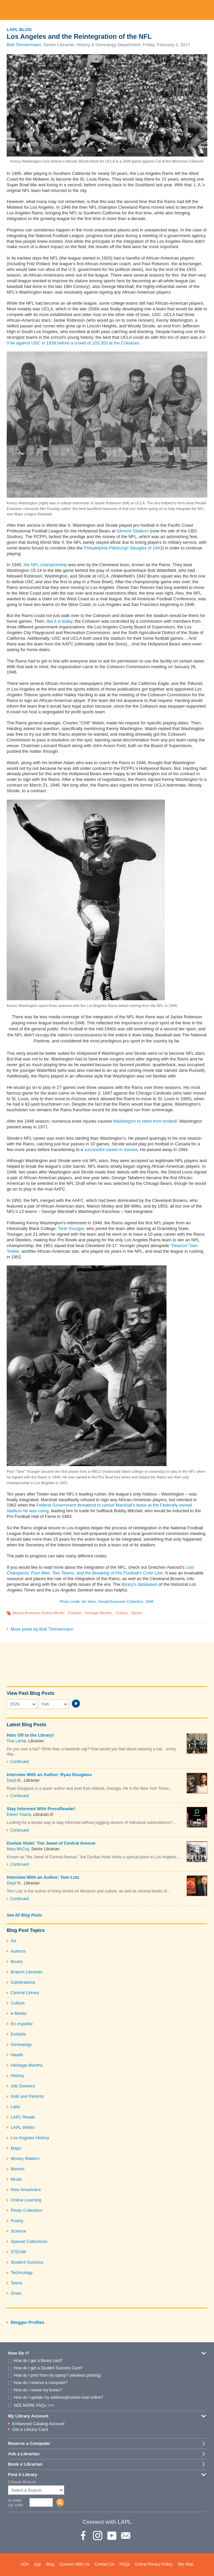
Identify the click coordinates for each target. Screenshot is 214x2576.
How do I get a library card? (38, 2360)
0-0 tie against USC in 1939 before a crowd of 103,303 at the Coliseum (107, 340)
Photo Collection (26, 2210)
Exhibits (18, 2034)
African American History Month (38, 1613)
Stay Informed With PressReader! (41, 1808)
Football (74, 1613)
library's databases (138, 1584)
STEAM (18, 2251)
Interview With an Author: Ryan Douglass (49, 1774)
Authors (18, 1951)
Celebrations (23, 1982)
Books (17, 1961)
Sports (136, 1613)
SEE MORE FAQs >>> (34, 2405)
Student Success (27, 2262)
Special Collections (29, 2241)
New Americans (26, 2189)
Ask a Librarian (23, 2453)
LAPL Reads (23, 2117)
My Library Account (28, 2415)
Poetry (17, 2220)
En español (21, 2023)
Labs (15, 2106)
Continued (19, 1761)
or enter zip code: (16, 2502)
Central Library (25, 1992)
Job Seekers (23, 2085)
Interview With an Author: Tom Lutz (43, 1877)
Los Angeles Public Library (107, 10)
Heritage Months (98, 1613)
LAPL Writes (23, 2127)
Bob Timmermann (24, 44)
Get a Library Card (30, 2429)
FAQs (125, 2564)
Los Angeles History (30, 2137)
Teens (16, 2282)
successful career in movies (111, 1149)
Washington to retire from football (145, 1121)
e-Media (18, 2013)
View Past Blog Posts (30, 1693)
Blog (50, 2564)
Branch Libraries (26, 1971)
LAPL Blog (19, 29)
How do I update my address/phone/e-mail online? (58, 2397)
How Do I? (18, 2353)
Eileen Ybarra (19, 1814)
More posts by (42, 1629)
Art (13, 1940)
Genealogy (21, 2044)
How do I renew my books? (38, 2390)
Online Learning (26, 2199)
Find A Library (22, 2474)
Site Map (185, 2564)
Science (18, 2231)
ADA (25, 2564)
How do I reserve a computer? (41, 2382)
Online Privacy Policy (154, 2564)
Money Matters (25, 2158)
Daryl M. (14, 1780)
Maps (16, 2148)
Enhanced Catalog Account (38, 2423)
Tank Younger (71, 1228)
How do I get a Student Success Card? (48, 2368)
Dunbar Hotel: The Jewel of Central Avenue (51, 1843)
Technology (22, 2272)
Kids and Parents (27, 2096)
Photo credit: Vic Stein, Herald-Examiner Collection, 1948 (106, 1602)
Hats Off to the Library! (30, 1735)
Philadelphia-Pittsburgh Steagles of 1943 (123, 547)
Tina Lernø (16, 1741)
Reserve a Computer (29, 2443)
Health (17, 2054)
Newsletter (125, 2535)
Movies (17, 2168)
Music (16, 2179)
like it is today (59, 621)
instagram (97, 2535)
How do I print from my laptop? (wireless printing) (57, 2375)
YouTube (111, 2535)
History (17, 2075)
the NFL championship (45, 564)
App (37, 2564)
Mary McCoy (18, 1849)
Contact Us (104, 2564)
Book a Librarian (25, 2464)
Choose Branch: (22, 2482)
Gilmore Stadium (132, 530)
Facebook (83, 2535)
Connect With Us (75, 2564)
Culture (122, 1613)
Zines (16, 2293)
